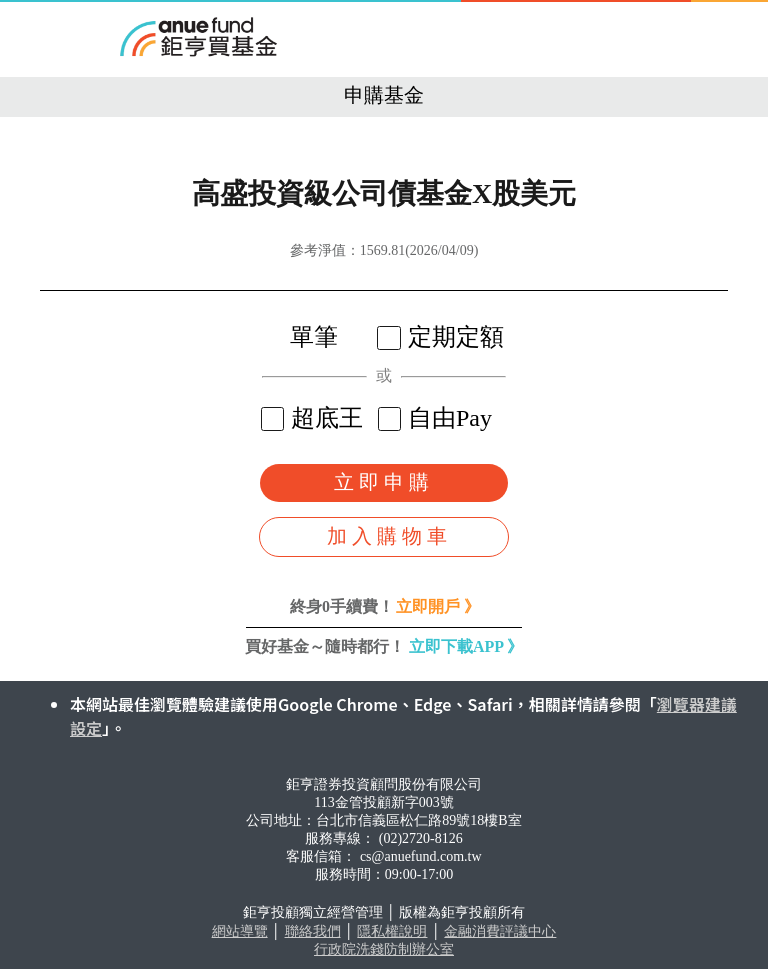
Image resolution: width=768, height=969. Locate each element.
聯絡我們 (313, 931)
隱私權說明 (392, 931)
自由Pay (437, 418)
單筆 (301, 336)
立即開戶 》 (438, 606)
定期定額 (443, 337)
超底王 (314, 418)
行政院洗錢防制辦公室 (384, 949)
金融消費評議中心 (500, 931)
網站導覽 (240, 931)
